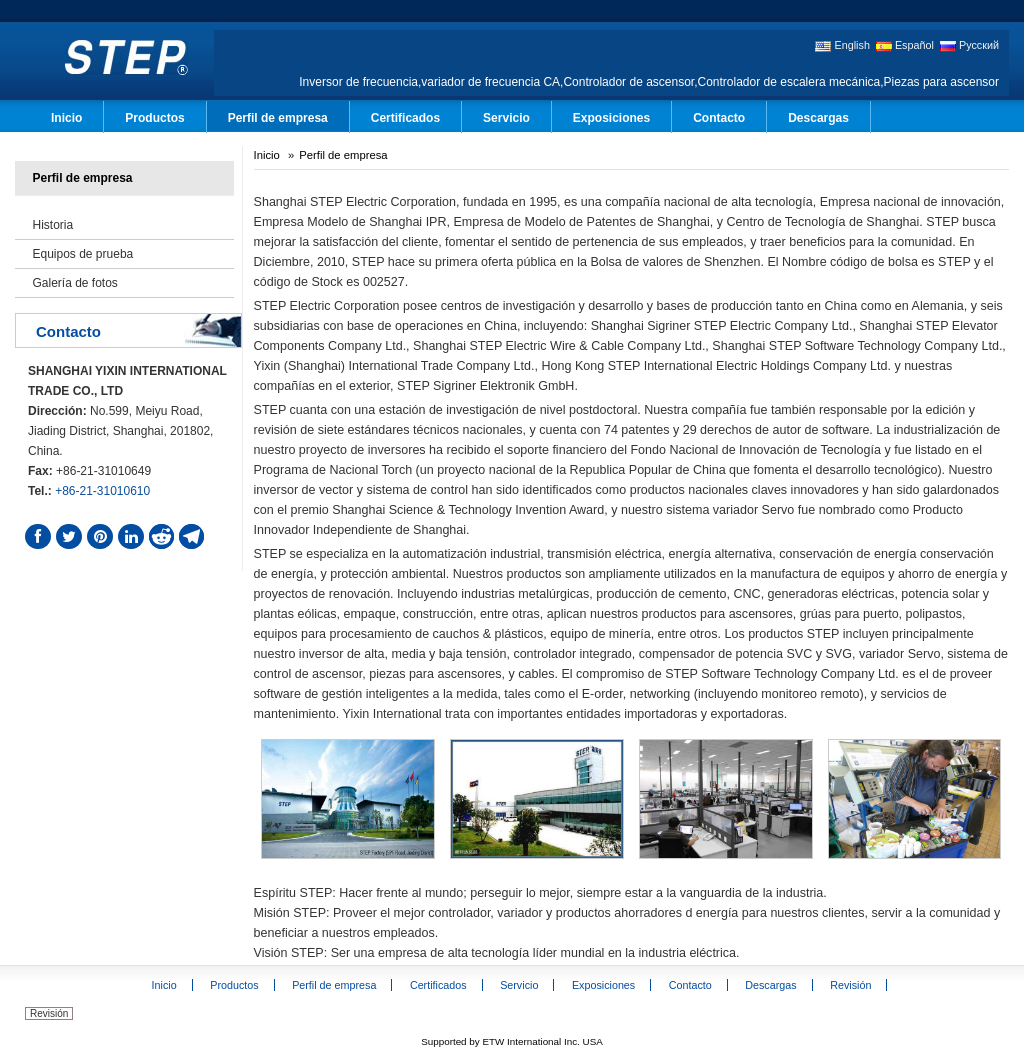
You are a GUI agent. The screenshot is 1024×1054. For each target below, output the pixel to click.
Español (905, 45)
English (842, 45)
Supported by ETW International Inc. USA (512, 1041)
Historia (52, 225)
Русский (969, 45)
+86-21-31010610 (102, 491)
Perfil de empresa (82, 178)
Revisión (49, 1013)
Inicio (267, 155)
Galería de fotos (74, 283)
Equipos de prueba (82, 254)
